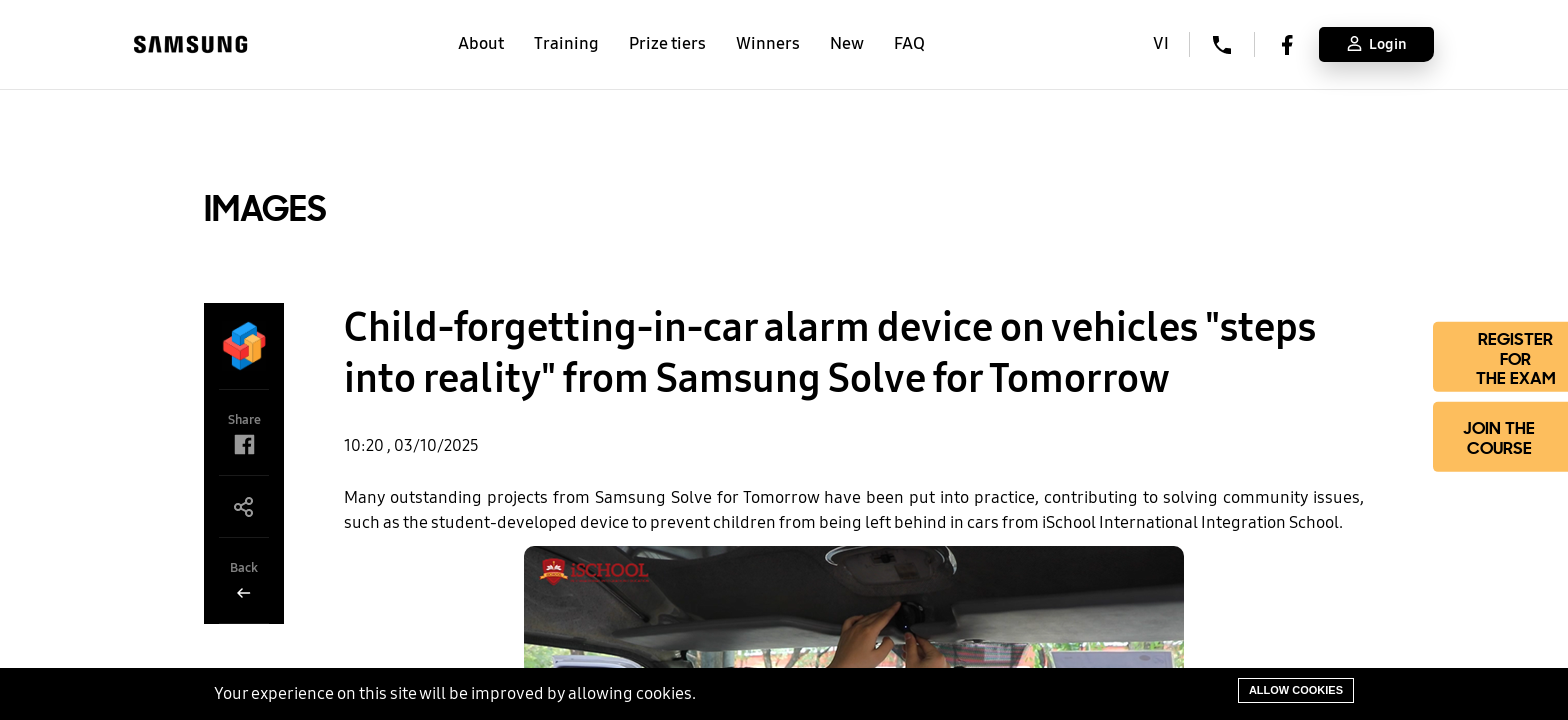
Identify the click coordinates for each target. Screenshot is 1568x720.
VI (1161, 44)
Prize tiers (667, 43)
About (481, 43)
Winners (768, 43)
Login (1377, 44)
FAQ (909, 43)
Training (566, 43)
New (847, 43)
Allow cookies (1296, 690)
